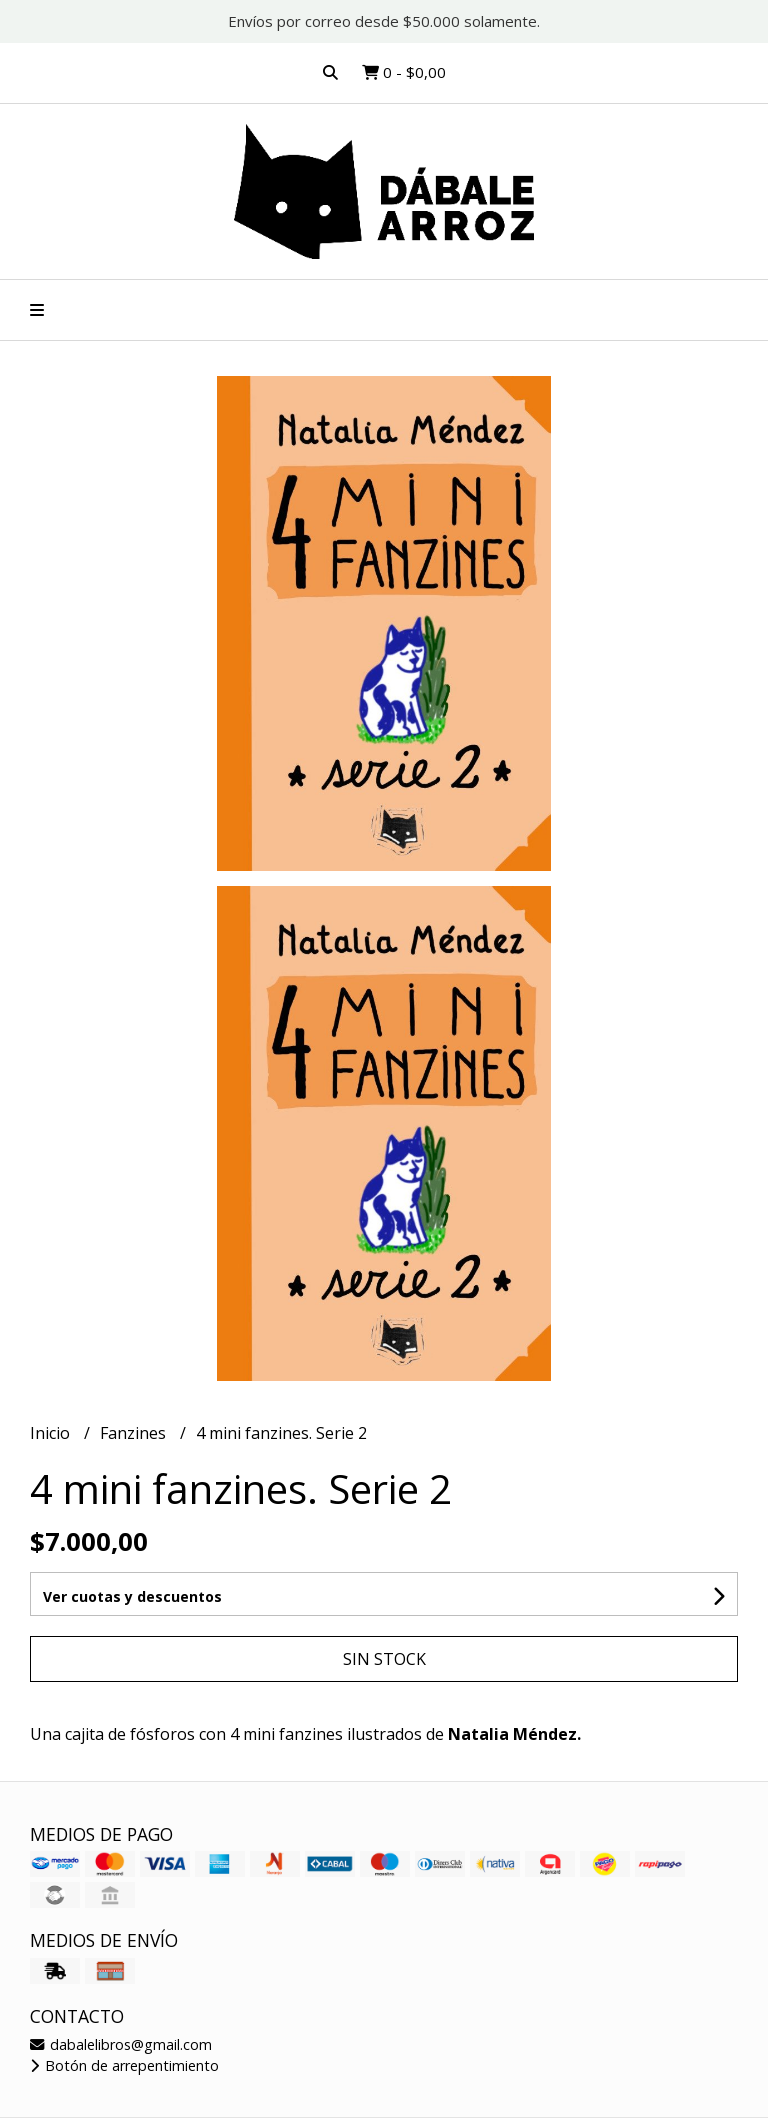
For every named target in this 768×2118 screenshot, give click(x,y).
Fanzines (135, 1433)
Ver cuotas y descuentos (132, 1596)
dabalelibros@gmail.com (121, 2044)
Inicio (52, 1433)
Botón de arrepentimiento (124, 2065)
